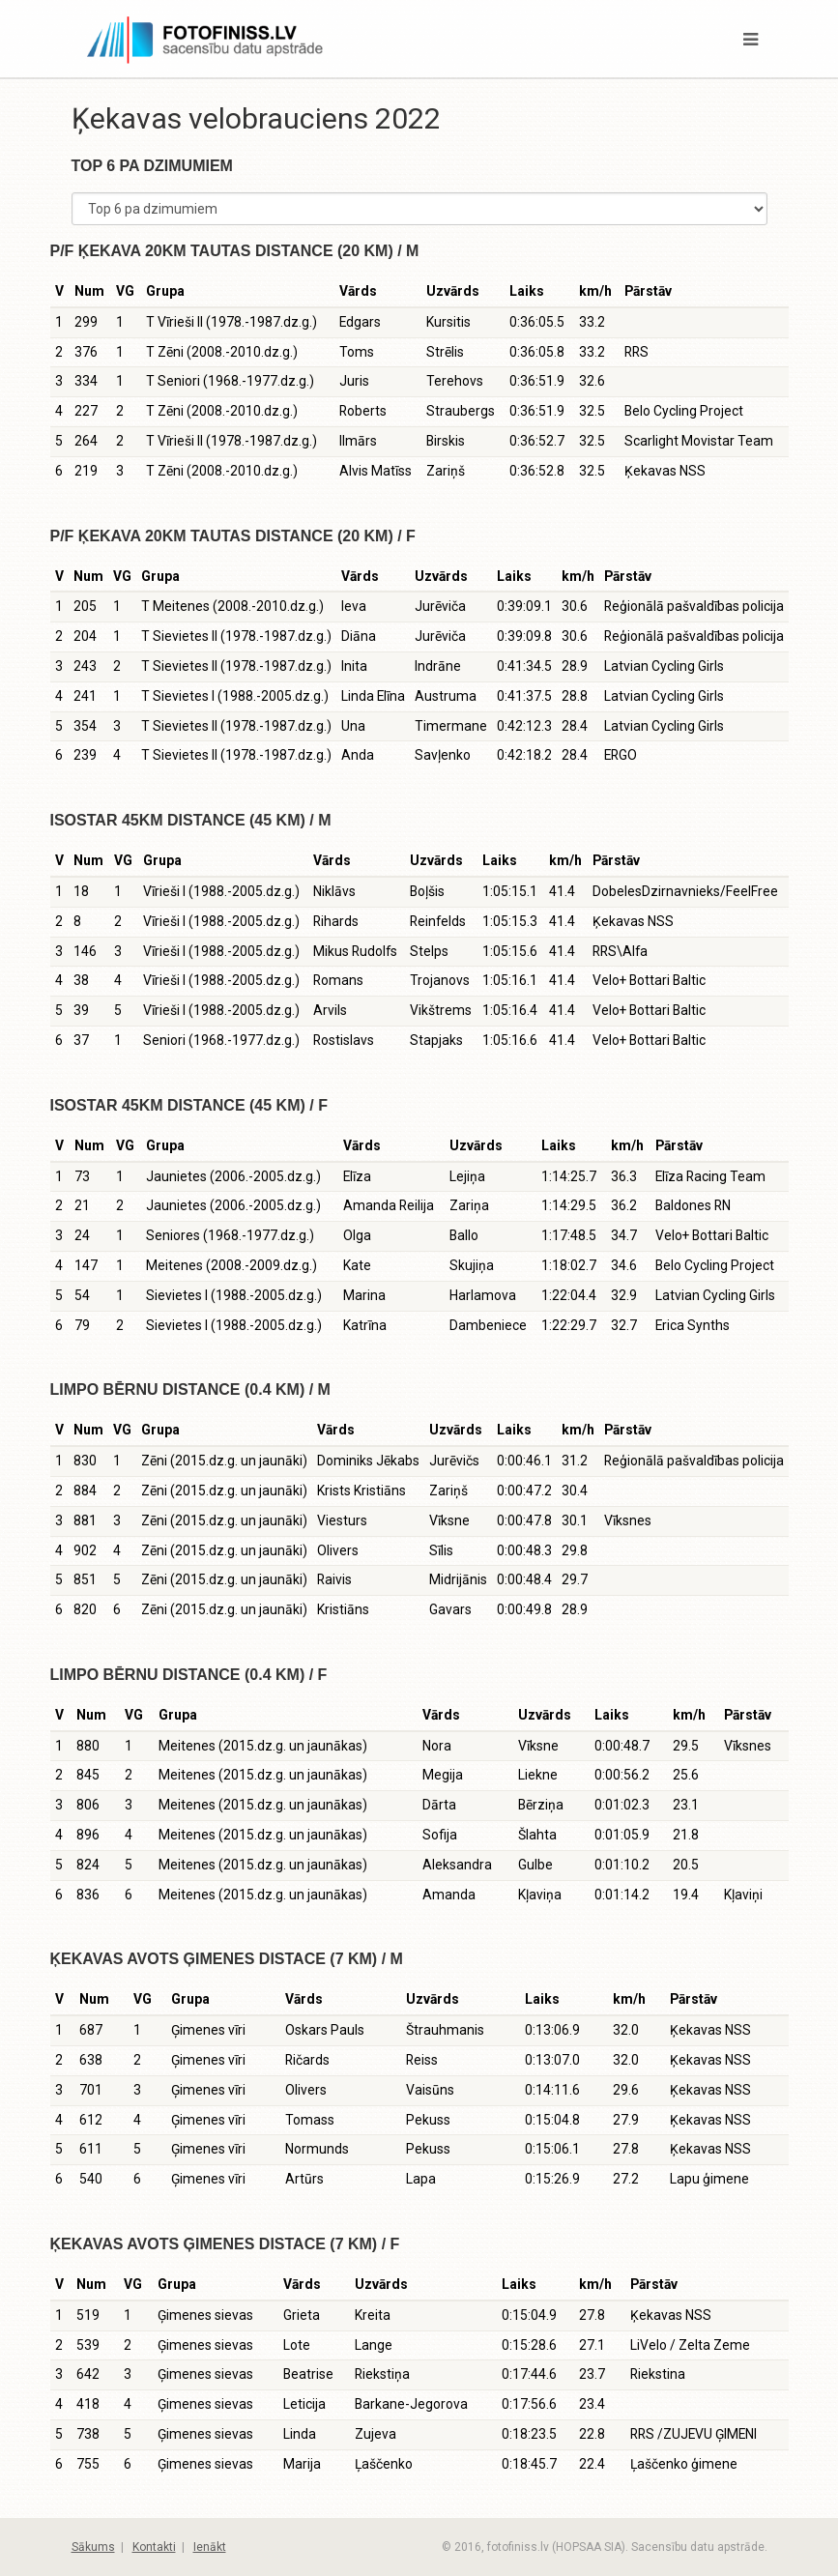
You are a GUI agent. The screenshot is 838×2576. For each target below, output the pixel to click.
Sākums (93, 2547)
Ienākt (209, 2547)
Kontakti (154, 2547)
